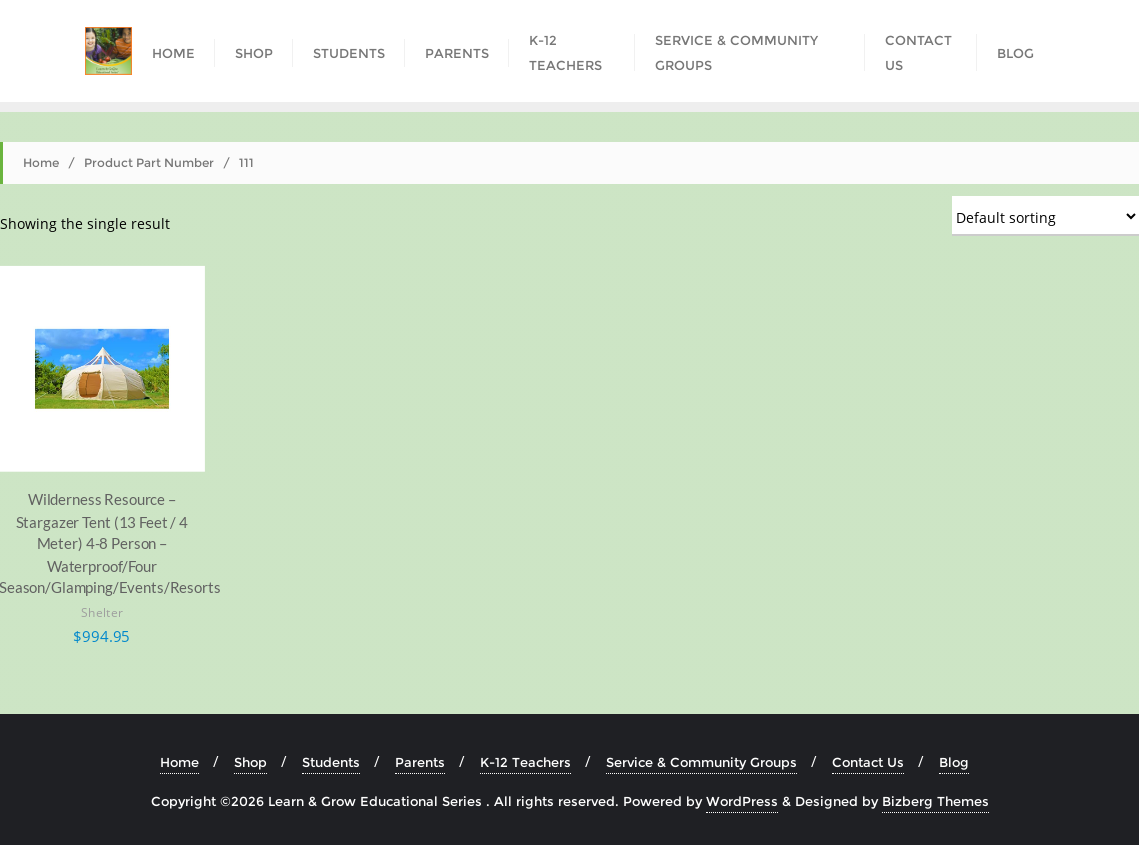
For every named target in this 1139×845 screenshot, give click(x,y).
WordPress (742, 801)
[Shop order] (1045, 216)
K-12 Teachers (525, 762)
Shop (250, 762)
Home (41, 162)
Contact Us (868, 762)
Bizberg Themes (935, 801)
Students (331, 762)
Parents (420, 762)
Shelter (101, 611)
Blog (954, 762)
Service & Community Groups (701, 762)
